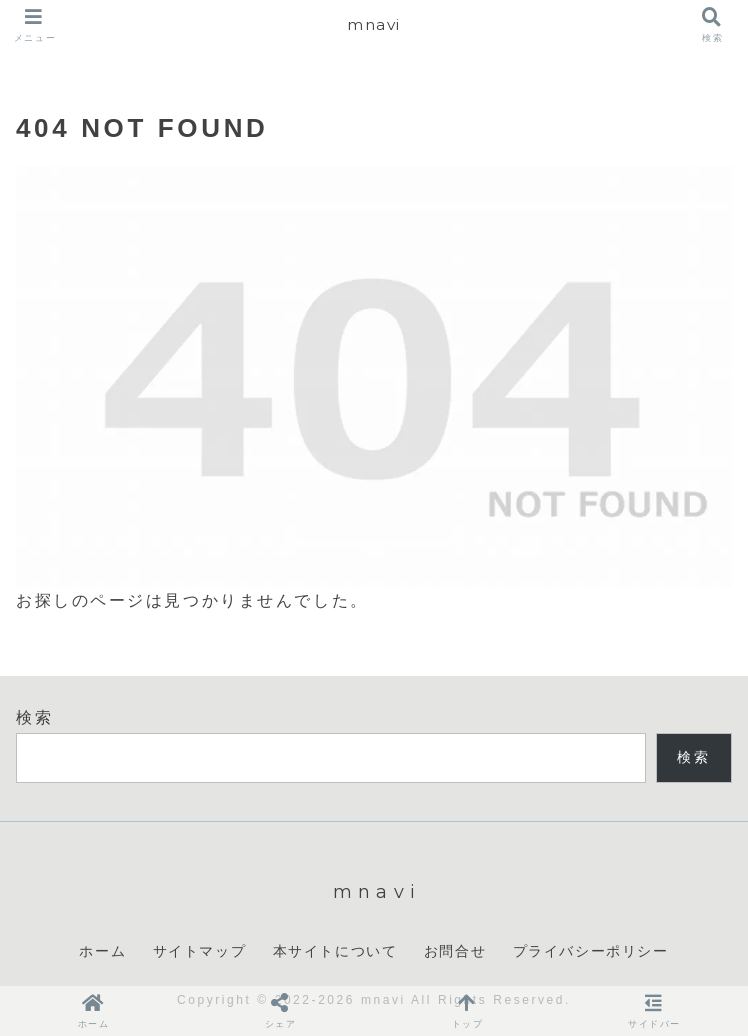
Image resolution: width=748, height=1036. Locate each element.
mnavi (374, 24)
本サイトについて (335, 951)
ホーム (102, 951)
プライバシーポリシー (591, 951)
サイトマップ (200, 951)
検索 (34, 717)
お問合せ (455, 951)
